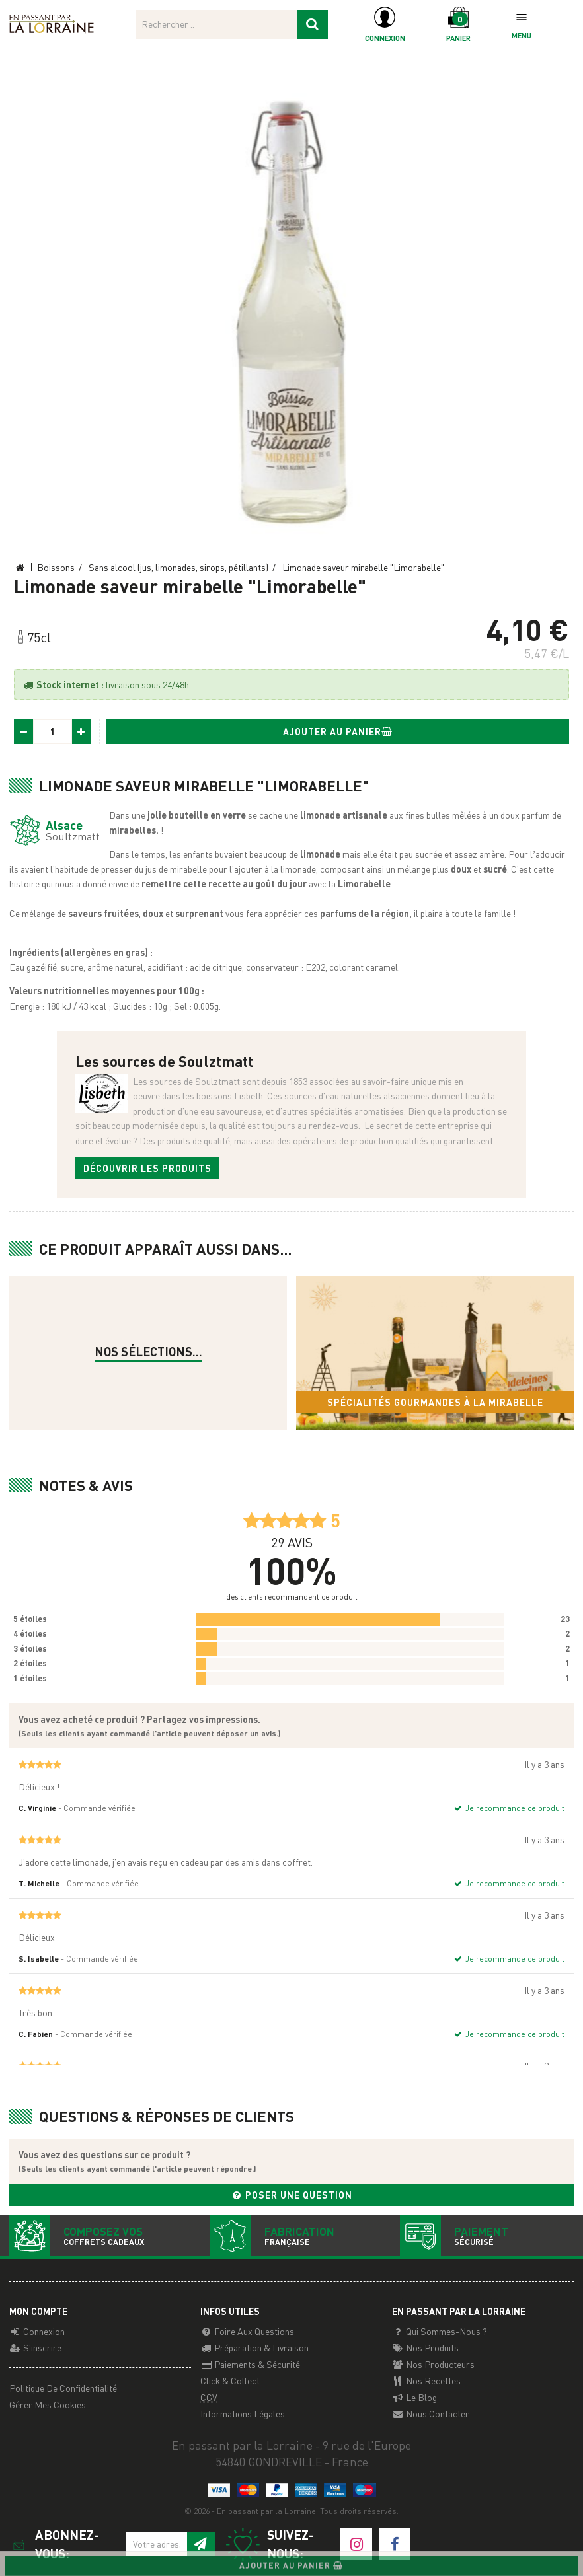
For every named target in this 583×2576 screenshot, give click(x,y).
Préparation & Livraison (254, 2347)
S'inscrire (35, 2347)
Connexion (37, 2331)
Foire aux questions (247, 2331)
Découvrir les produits (147, 1168)
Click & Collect (230, 2380)
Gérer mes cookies (47, 2404)
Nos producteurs (433, 2364)
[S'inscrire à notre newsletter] (200, 2544)
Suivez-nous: (270, 2544)
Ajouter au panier (338, 731)
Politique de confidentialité (63, 2388)
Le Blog (414, 2397)
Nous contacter (430, 2413)
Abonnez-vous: (54, 2543)
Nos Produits (425, 2347)
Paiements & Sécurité (250, 2364)
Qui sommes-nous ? (439, 2331)
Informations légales (242, 2413)
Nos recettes (426, 2380)
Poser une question (291, 2195)
